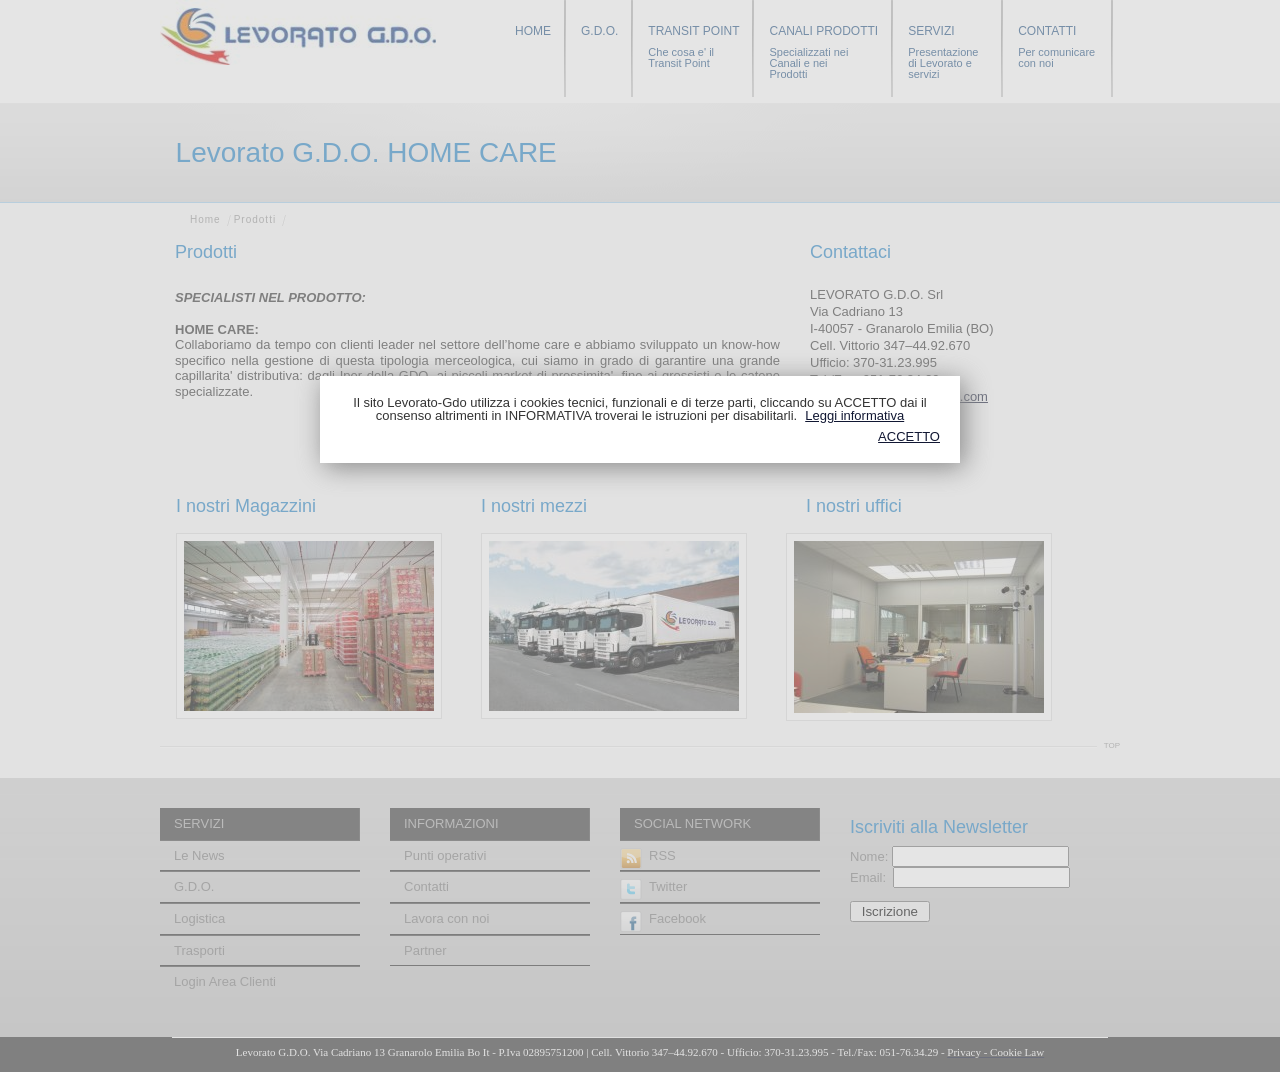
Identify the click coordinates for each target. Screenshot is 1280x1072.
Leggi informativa (854, 415)
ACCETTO (909, 436)
